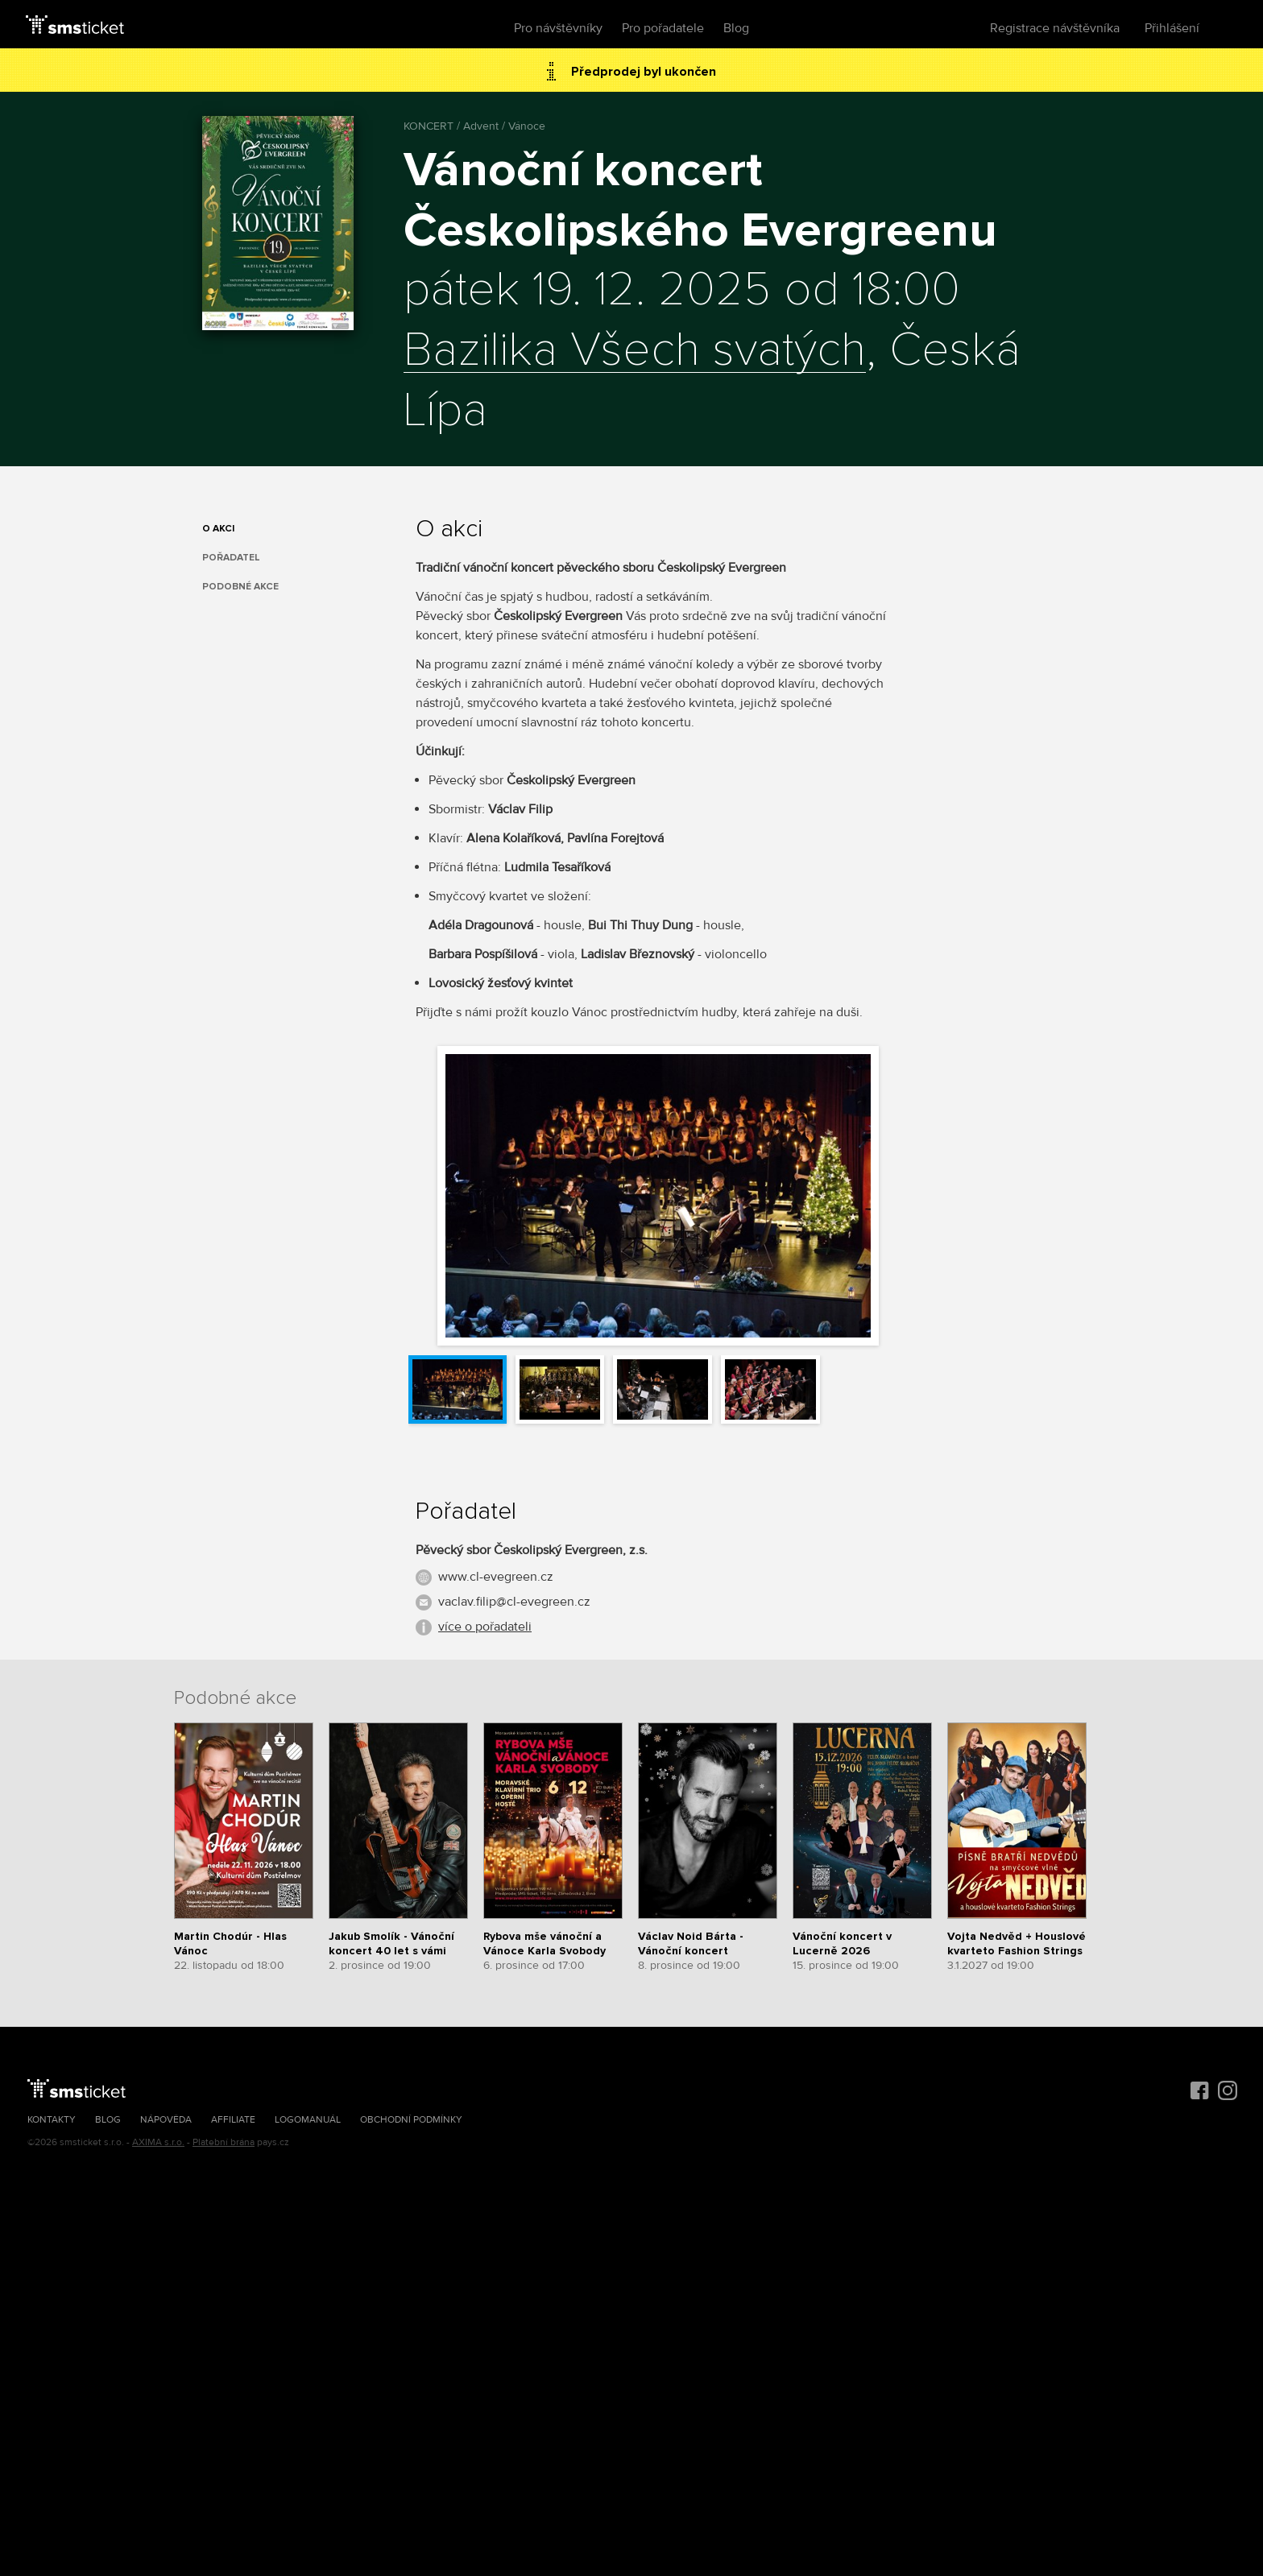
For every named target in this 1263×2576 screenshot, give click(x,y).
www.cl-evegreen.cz (495, 1577)
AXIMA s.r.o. (158, 2142)
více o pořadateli (485, 1627)
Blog (736, 28)
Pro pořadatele (663, 28)
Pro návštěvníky (558, 28)
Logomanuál (308, 2120)
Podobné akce (240, 587)
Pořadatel (231, 558)
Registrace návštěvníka (1055, 28)
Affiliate (233, 2120)
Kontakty (51, 2120)
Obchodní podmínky (411, 2120)
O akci (218, 529)
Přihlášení (1172, 28)
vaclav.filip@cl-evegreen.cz (514, 1602)
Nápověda (166, 2120)
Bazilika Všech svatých (635, 351)
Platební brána (224, 2142)
